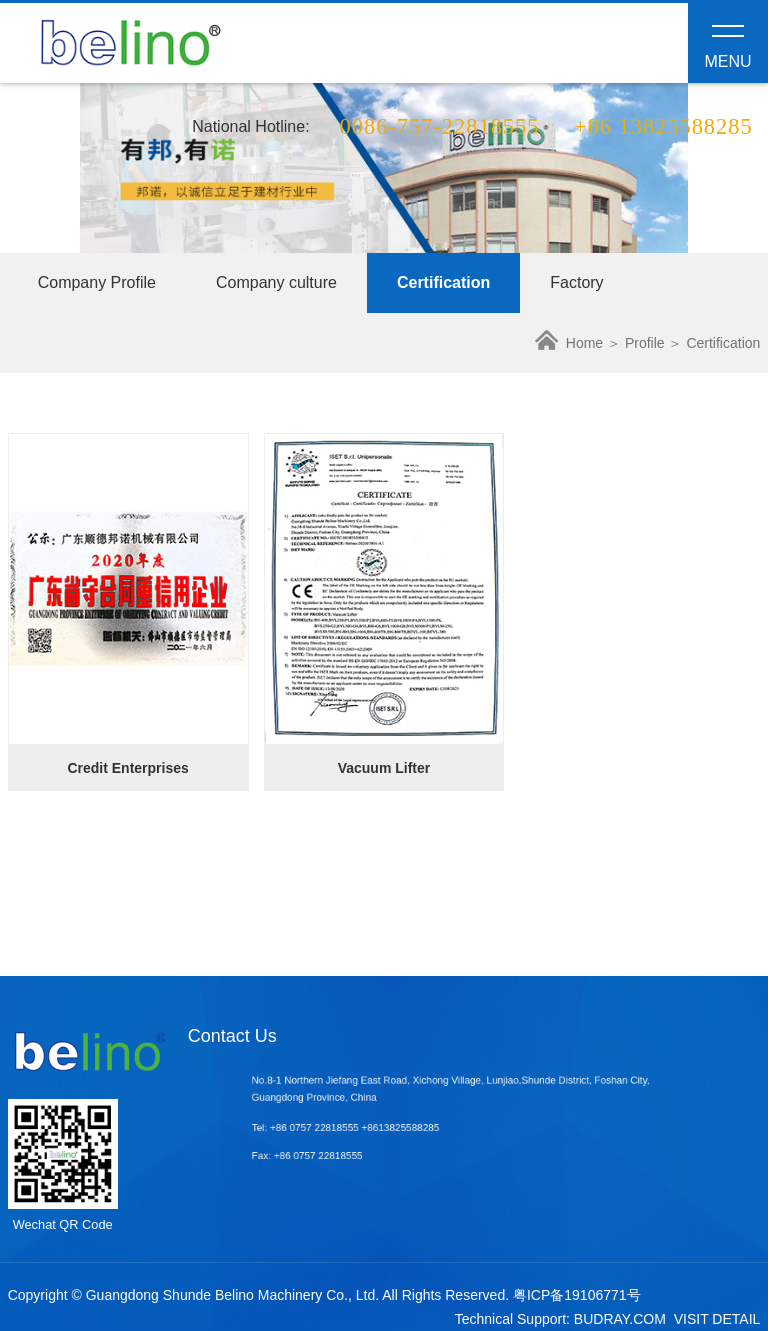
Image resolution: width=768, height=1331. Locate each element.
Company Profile (97, 282)
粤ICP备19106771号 (577, 1295)
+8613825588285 (411, 1128)
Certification (443, 282)
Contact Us (232, 1036)
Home (569, 343)
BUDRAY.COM (620, 1319)
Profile (645, 343)
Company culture (276, 282)
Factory (576, 282)
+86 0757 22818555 (338, 1128)
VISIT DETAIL (717, 1319)
